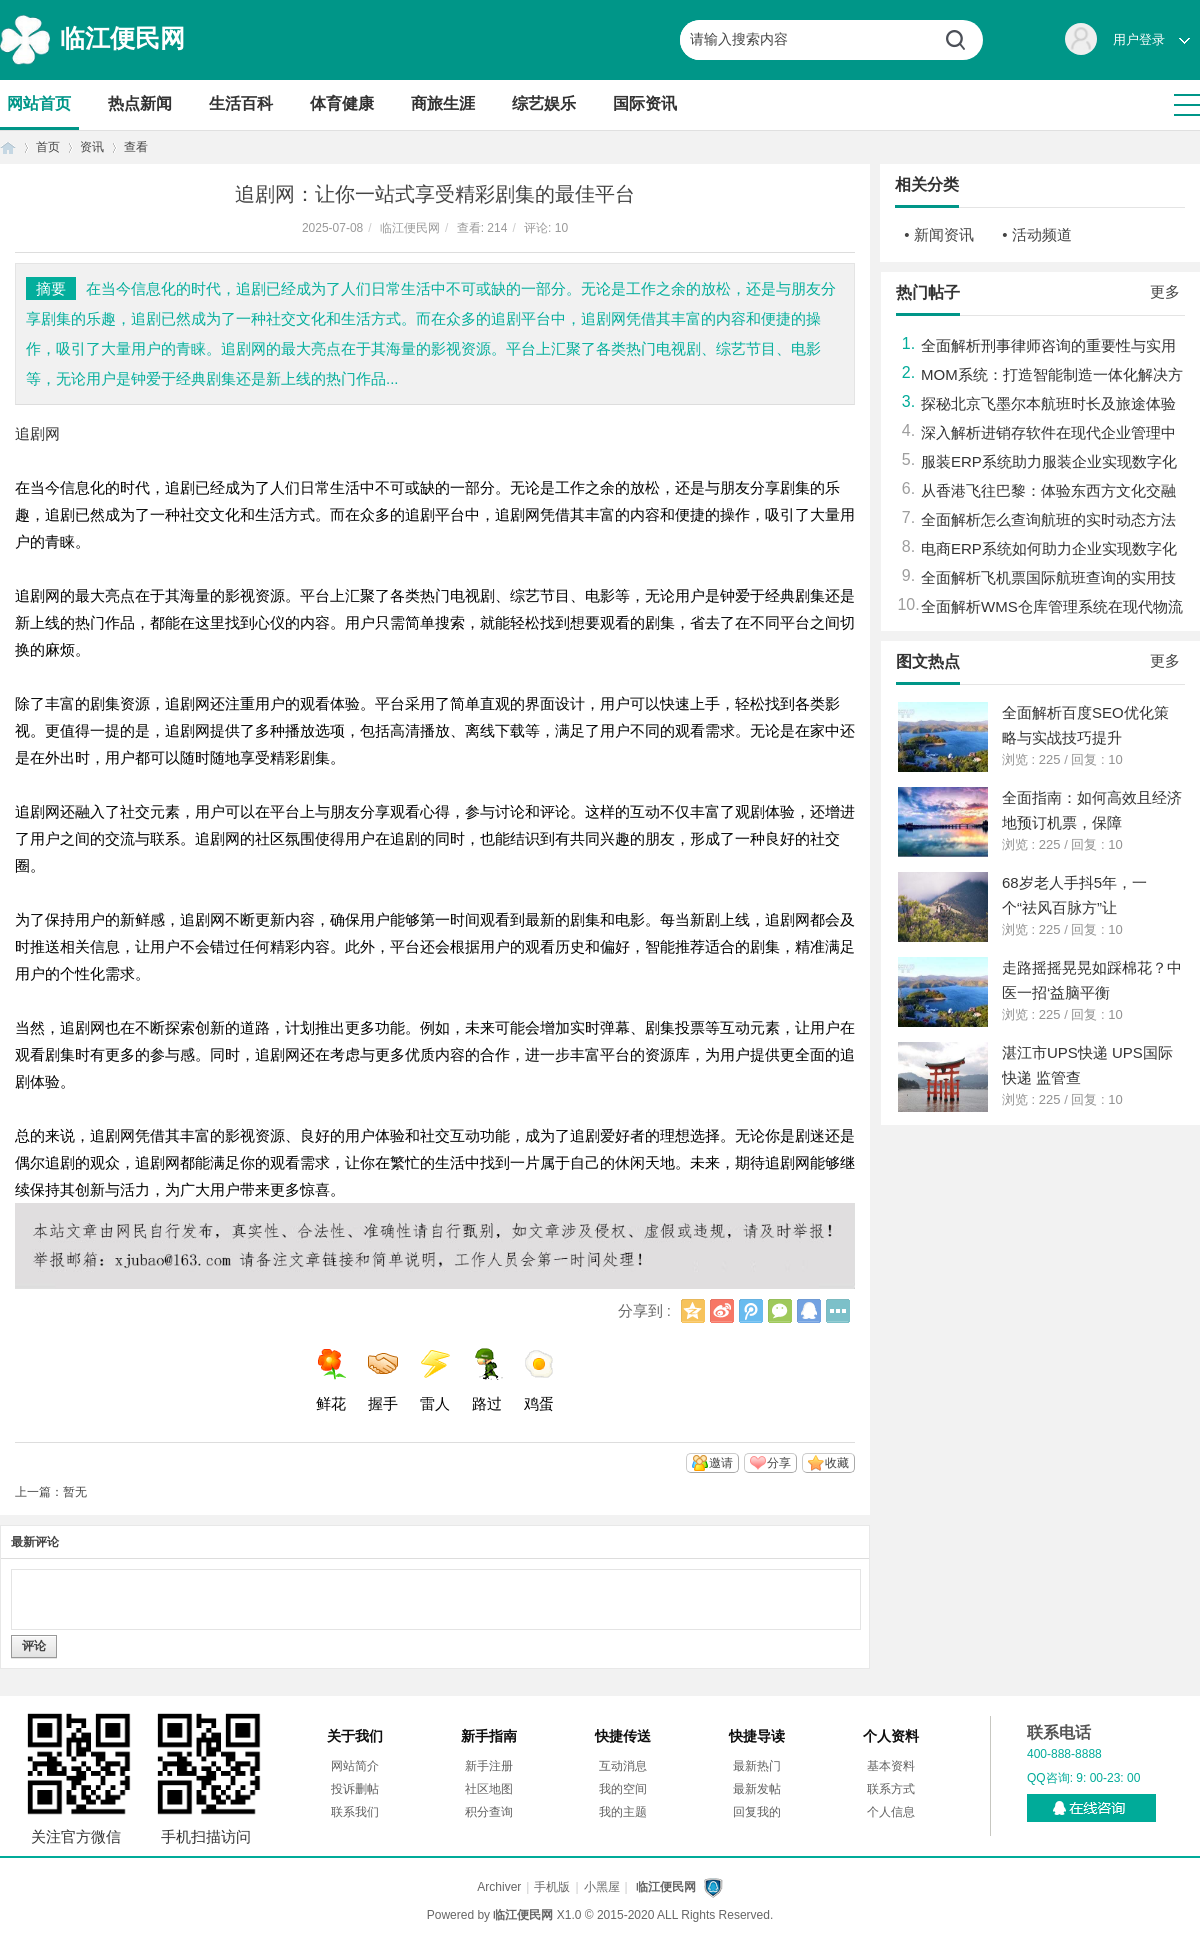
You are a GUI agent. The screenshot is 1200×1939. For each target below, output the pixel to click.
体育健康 (342, 103)
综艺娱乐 (544, 103)
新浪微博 (722, 1311)
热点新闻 (140, 103)
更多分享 (838, 1311)
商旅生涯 (443, 103)
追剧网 (37, 433)
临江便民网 (122, 38)
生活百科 (241, 103)
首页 (8, 147)
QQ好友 (809, 1311)
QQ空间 (693, 1311)
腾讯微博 (751, 1311)
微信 (780, 1311)
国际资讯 (645, 103)
